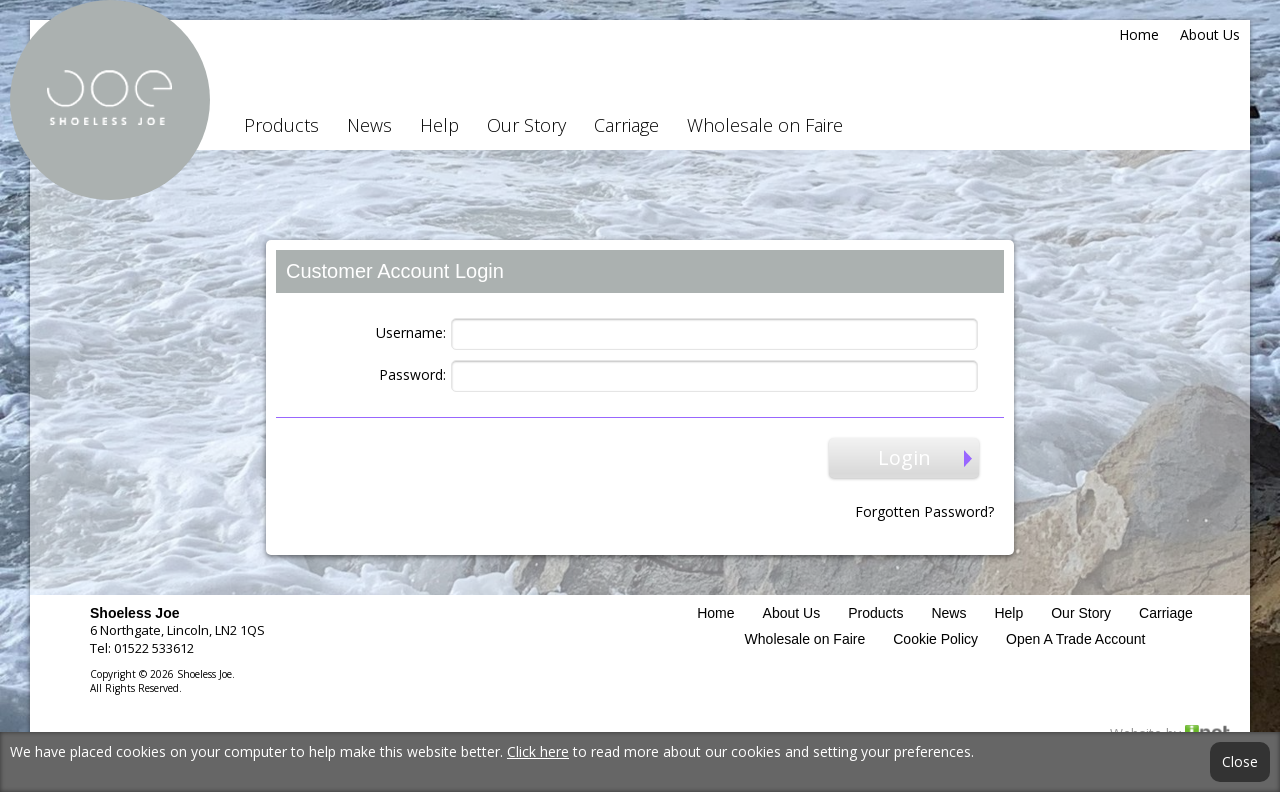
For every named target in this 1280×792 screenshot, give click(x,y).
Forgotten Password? (924, 511)
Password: (412, 374)
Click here (538, 751)
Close (1240, 762)
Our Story (526, 125)
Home (1139, 34)
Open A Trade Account (1075, 639)
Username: (411, 332)
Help (439, 125)
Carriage (626, 125)
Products (281, 125)
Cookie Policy (935, 639)
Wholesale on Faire (765, 125)
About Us (1210, 34)
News (369, 125)
